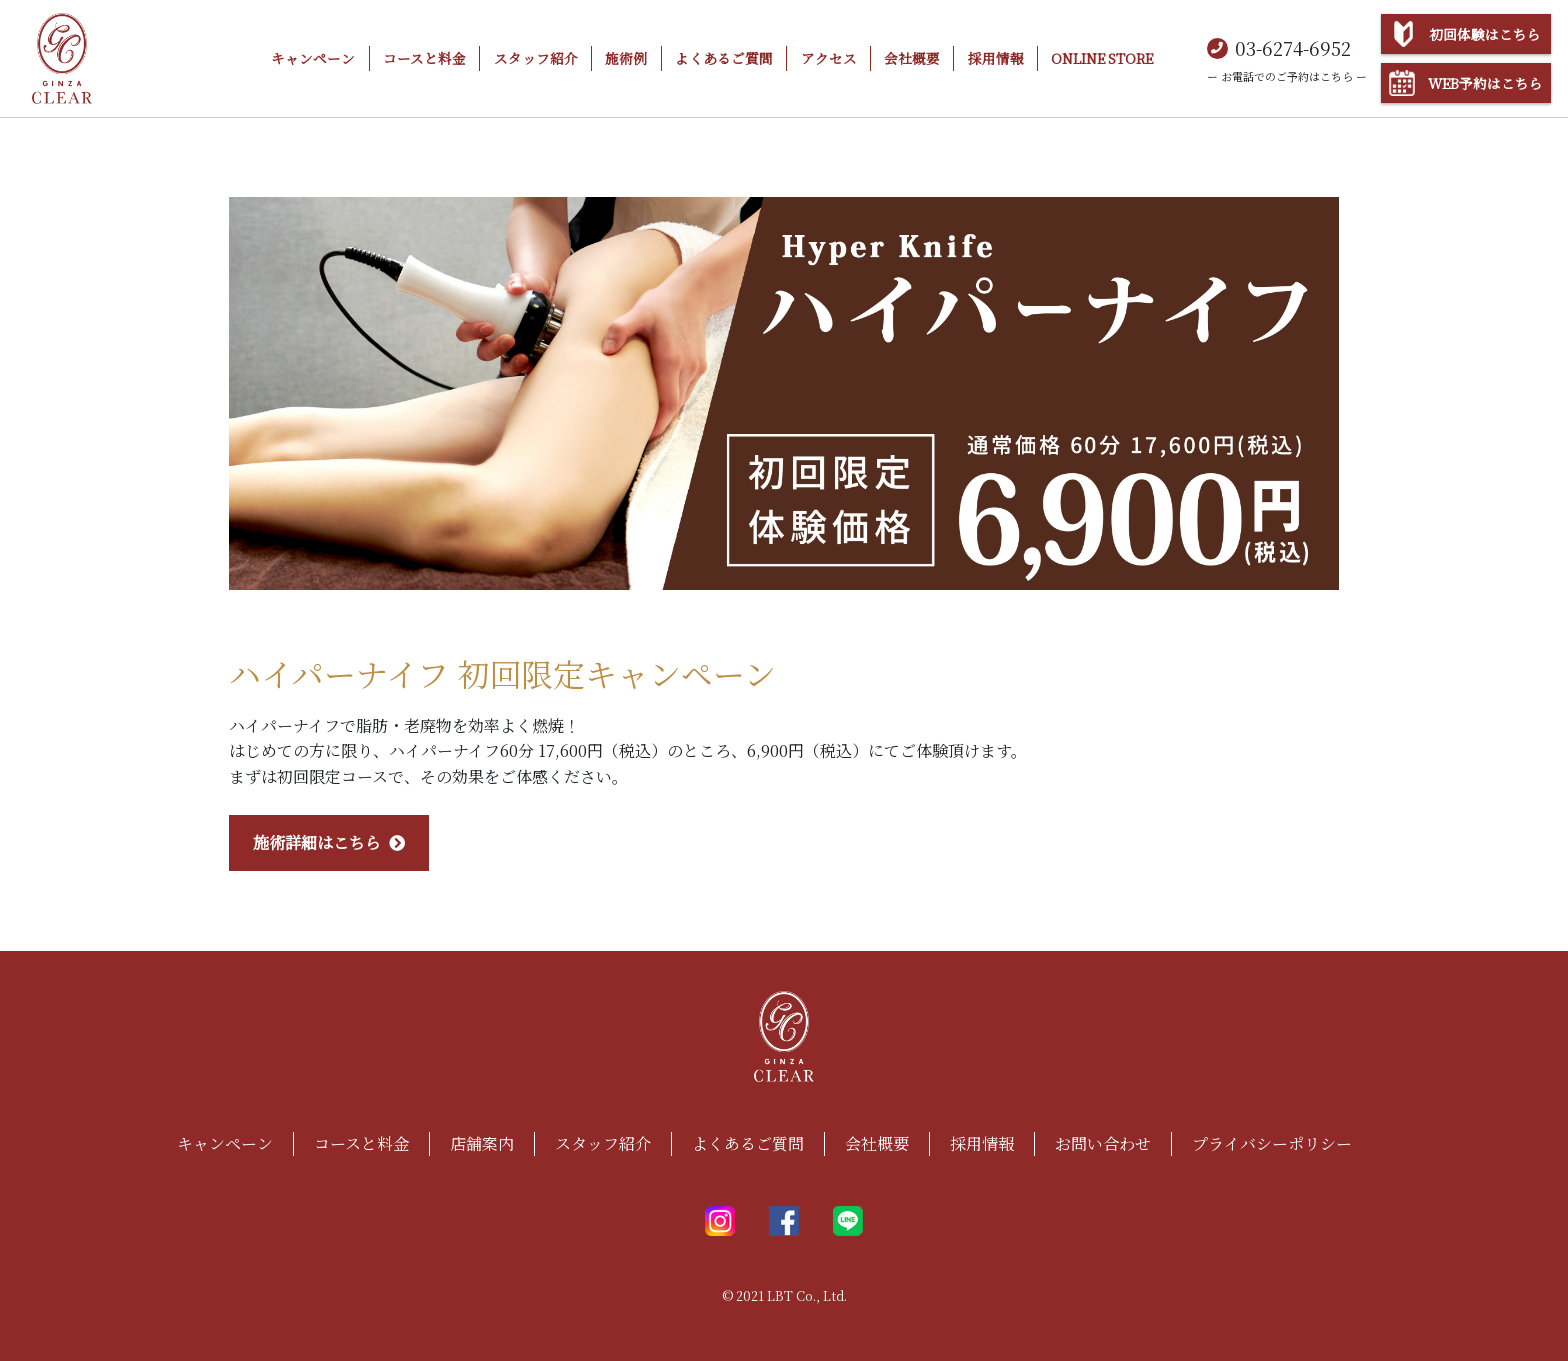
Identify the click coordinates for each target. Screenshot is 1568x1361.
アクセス (829, 58)
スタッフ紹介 (536, 58)
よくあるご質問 (724, 58)
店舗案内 (482, 1143)
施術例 (626, 58)
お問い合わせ (1103, 1143)
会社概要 (912, 58)
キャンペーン (313, 58)
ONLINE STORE (1102, 58)
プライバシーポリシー (1272, 1143)
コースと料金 (424, 58)
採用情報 (996, 58)
